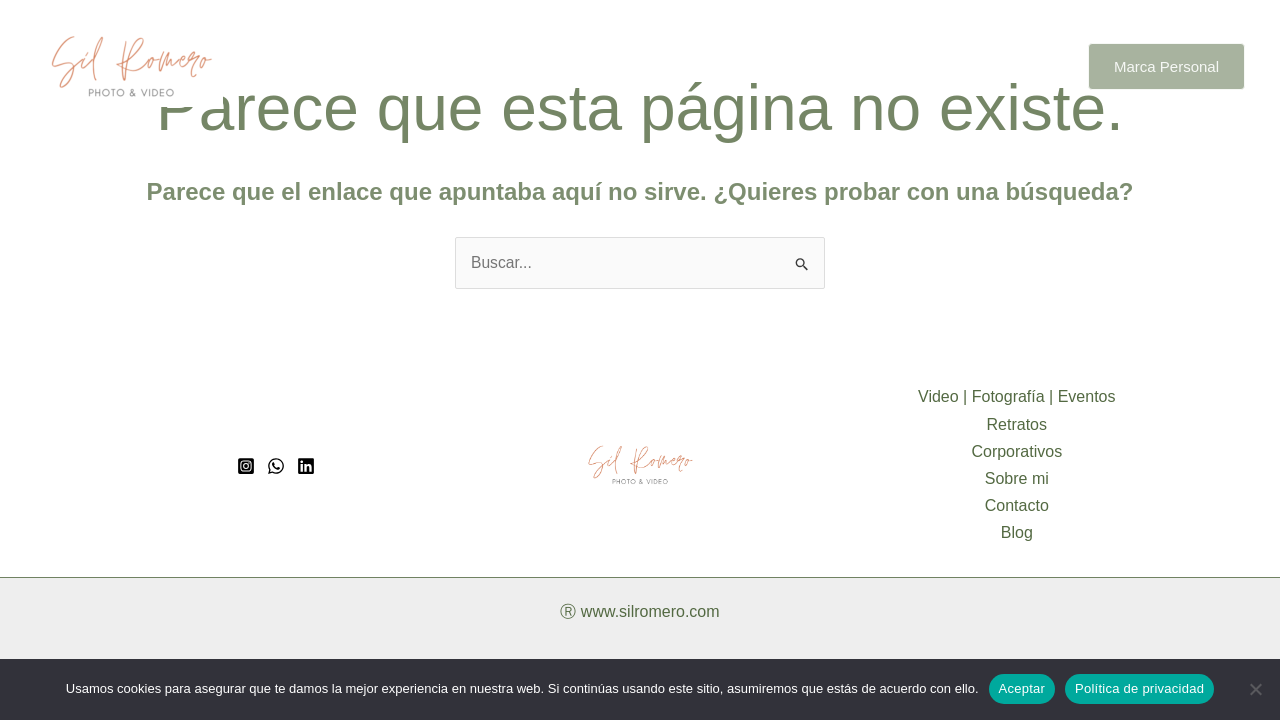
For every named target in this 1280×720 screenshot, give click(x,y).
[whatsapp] (276, 467)
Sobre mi (860, 66)
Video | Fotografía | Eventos (481, 66)
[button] (1166, 66)
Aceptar (1022, 688)
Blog (1036, 66)
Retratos (643, 66)
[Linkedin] (306, 467)
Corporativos (750, 66)
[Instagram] (246, 467)
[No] (1255, 689)
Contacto (956, 66)
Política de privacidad (1139, 688)
